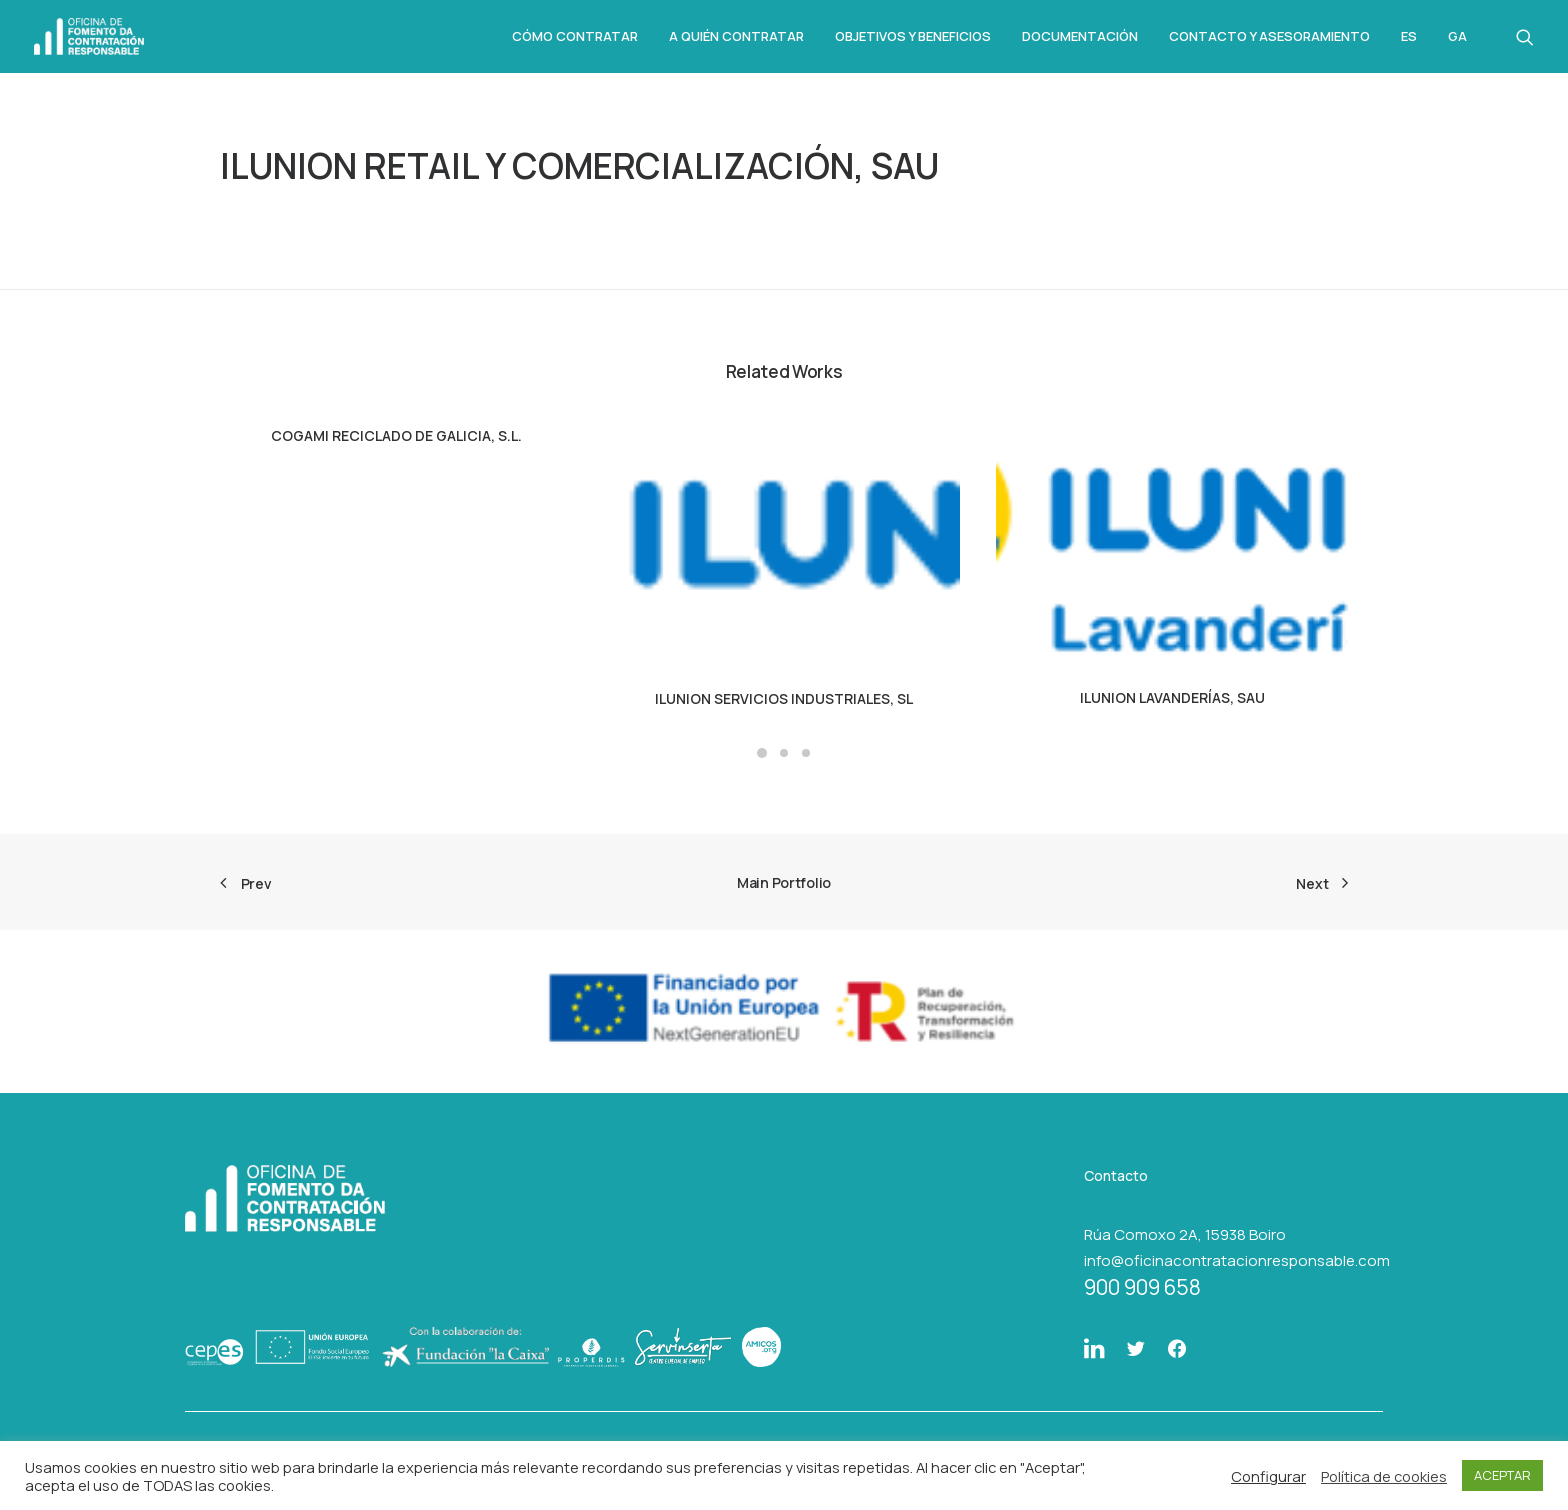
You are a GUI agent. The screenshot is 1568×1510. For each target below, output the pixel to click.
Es (1409, 36)
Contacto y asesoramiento (1269, 36)
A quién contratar (736, 36)
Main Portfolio (784, 882)
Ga (1457, 36)
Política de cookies (1384, 1476)
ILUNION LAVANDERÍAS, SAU (1172, 697)
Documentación (1080, 36)
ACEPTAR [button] (1502, 1475)
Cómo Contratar (575, 36)
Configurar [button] (1268, 1476)
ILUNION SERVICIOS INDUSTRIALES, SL (784, 698)
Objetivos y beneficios (913, 36)
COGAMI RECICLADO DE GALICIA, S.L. (396, 435)
